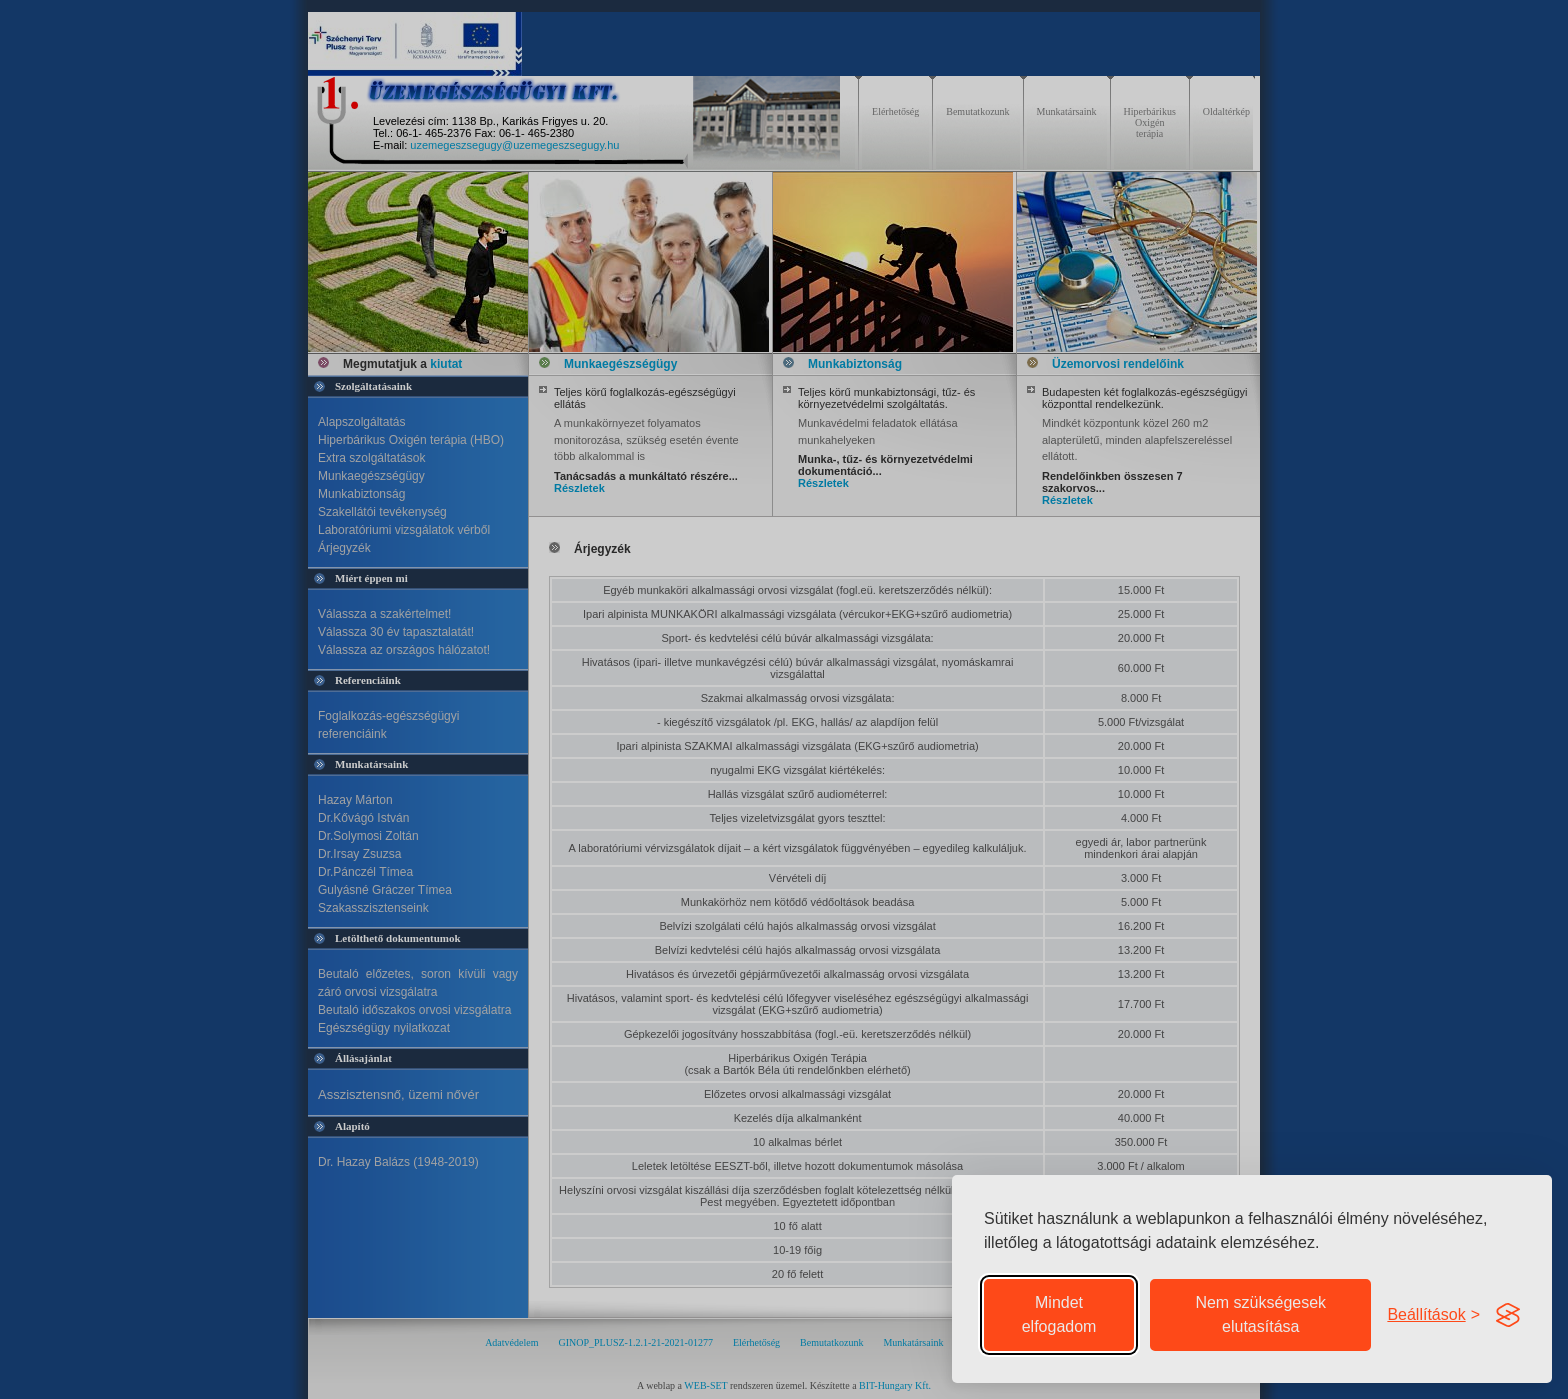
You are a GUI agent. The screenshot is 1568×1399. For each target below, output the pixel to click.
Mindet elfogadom (1059, 1314)
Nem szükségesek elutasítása (1260, 1314)
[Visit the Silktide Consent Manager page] (1508, 1315)
